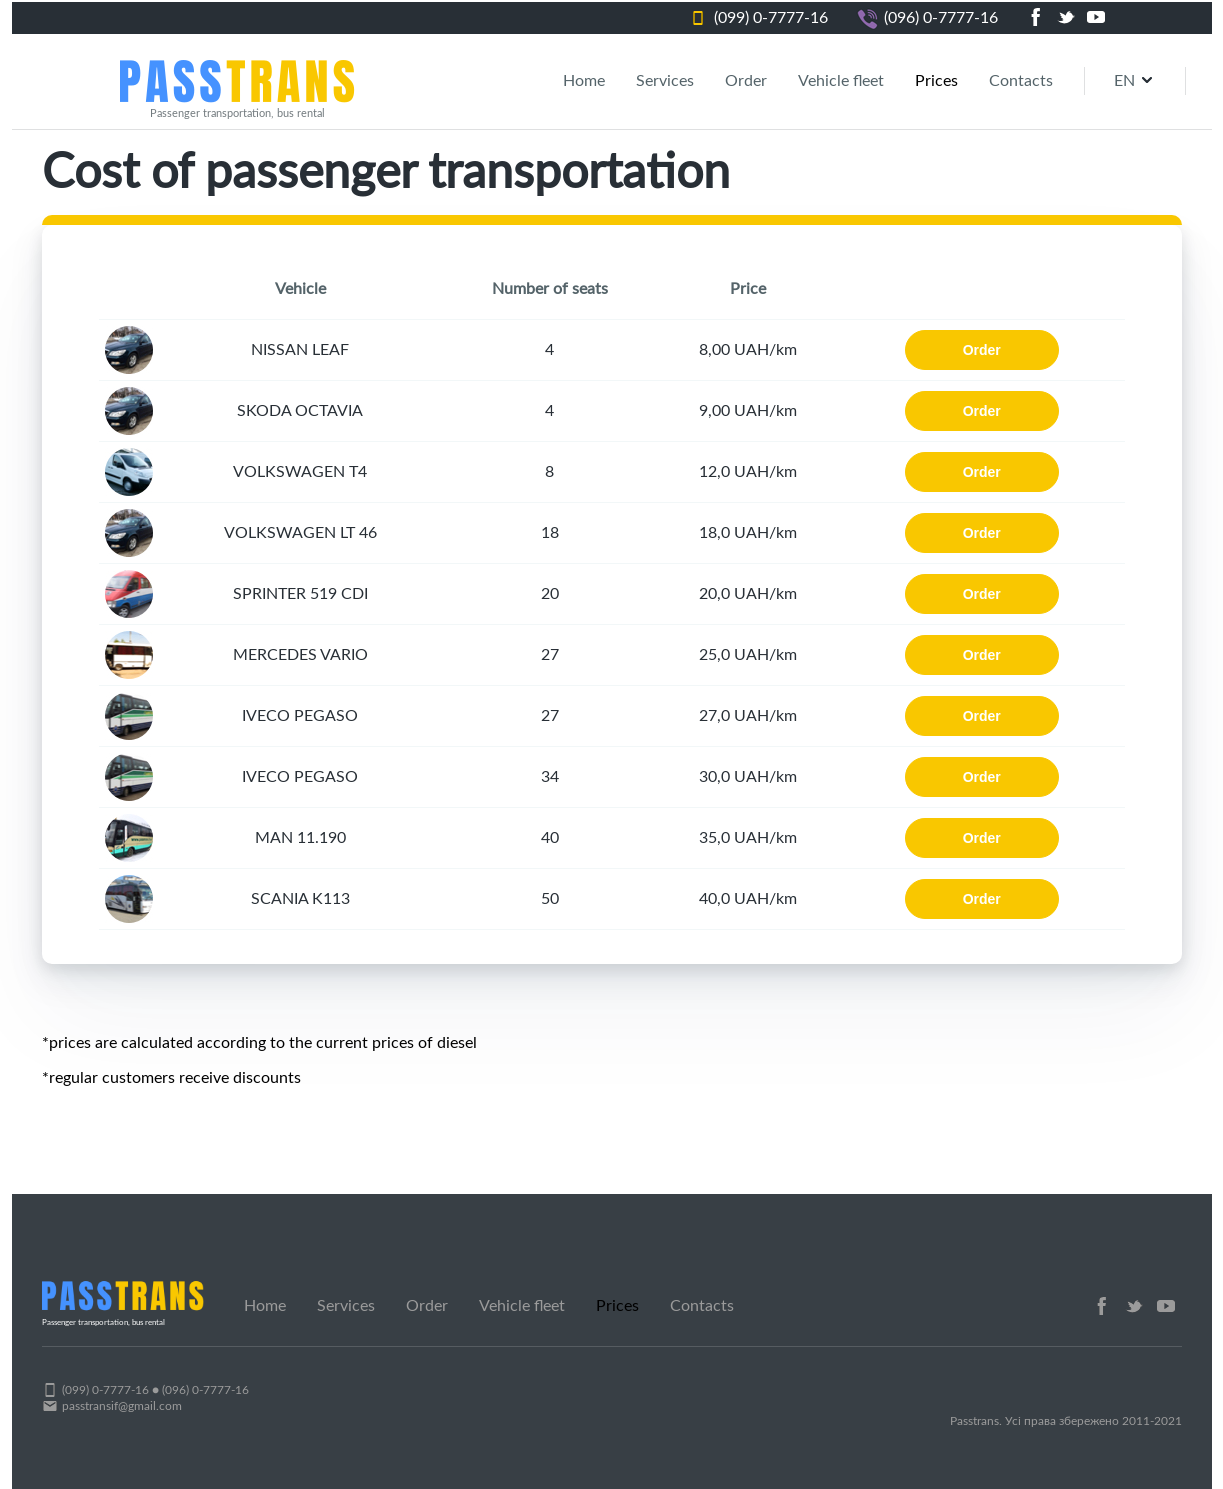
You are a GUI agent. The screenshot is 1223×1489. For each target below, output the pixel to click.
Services (665, 81)
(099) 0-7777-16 (771, 18)
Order (746, 81)
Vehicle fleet (841, 81)
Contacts (1021, 81)
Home (584, 81)
